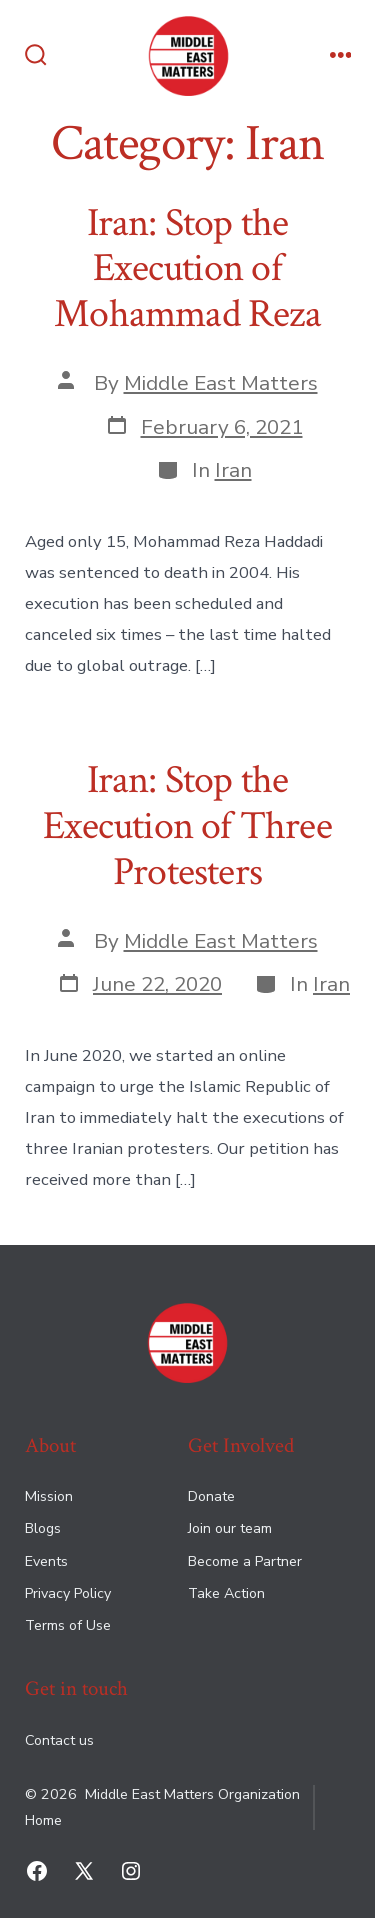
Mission (49, 1496)
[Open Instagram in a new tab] (131, 1871)
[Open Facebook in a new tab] (37, 1871)
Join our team (230, 1528)
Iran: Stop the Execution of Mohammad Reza (187, 268)
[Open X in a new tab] (84, 1871)
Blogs (43, 1528)
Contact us (59, 1740)
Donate (211, 1496)
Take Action (226, 1593)
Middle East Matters (221, 383)
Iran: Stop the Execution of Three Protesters (187, 825)
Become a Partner (245, 1561)
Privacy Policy (68, 1593)
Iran (233, 470)
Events (46, 1561)
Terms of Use (68, 1625)
